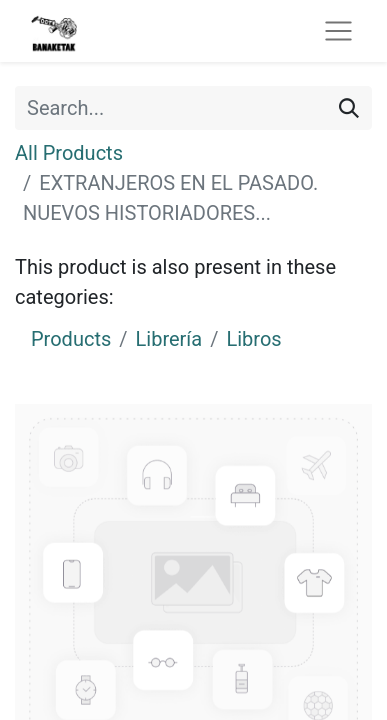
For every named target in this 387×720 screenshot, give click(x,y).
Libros (253, 339)
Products (71, 339)
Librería (169, 339)
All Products (69, 153)
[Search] (349, 108)
